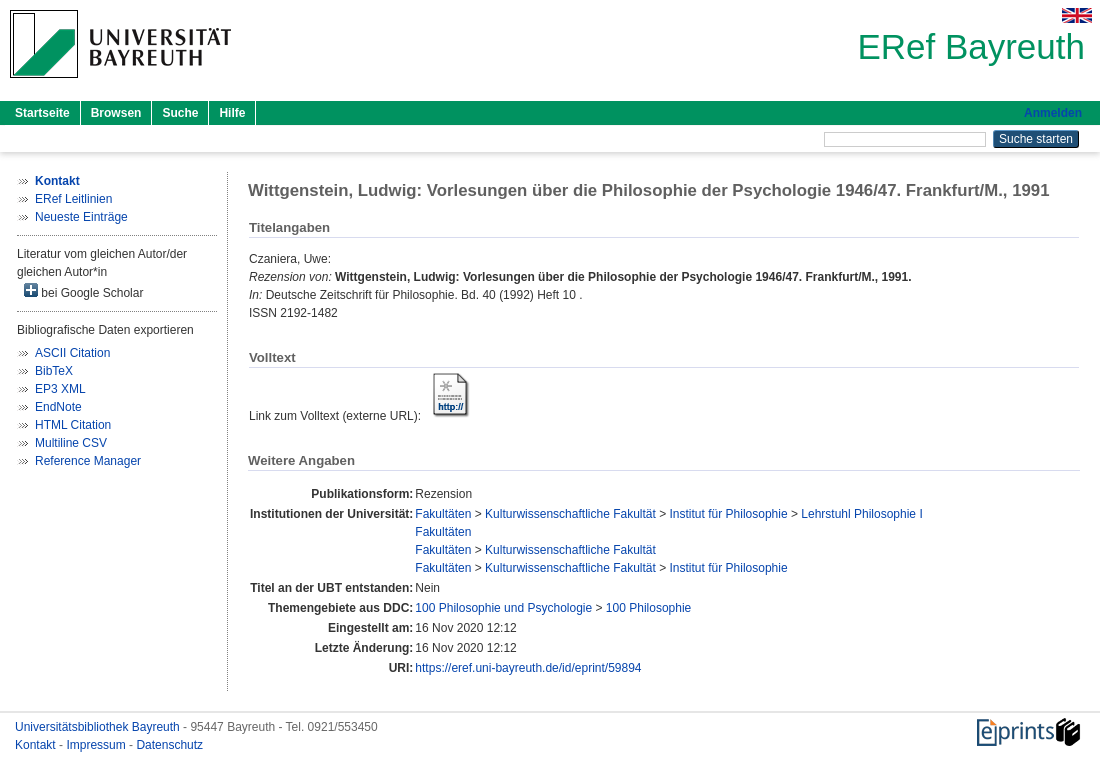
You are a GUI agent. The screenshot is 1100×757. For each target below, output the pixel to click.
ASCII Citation (72, 353)
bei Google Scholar (83, 291)
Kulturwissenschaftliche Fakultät (570, 514)
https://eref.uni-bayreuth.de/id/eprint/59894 (528, 668)
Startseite (42, 113)
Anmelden (1053, 113)
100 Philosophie (648, 608)
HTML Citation (73, 425)
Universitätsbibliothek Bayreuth (99, 727)
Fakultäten (443, 514)
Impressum (97, 745)
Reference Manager (88, 461)
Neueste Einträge (81, 217)
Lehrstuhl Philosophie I (861, 514)
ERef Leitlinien (73, 199)
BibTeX (54, 371)
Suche (180, 113)
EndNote (58, 407)
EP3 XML (60, 389)
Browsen (116, 113)
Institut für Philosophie (729, 514)
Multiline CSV (71, 443)
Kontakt (37, 745)
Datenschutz (169, 745)
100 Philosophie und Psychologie (503, 608)
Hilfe (232, 113)
